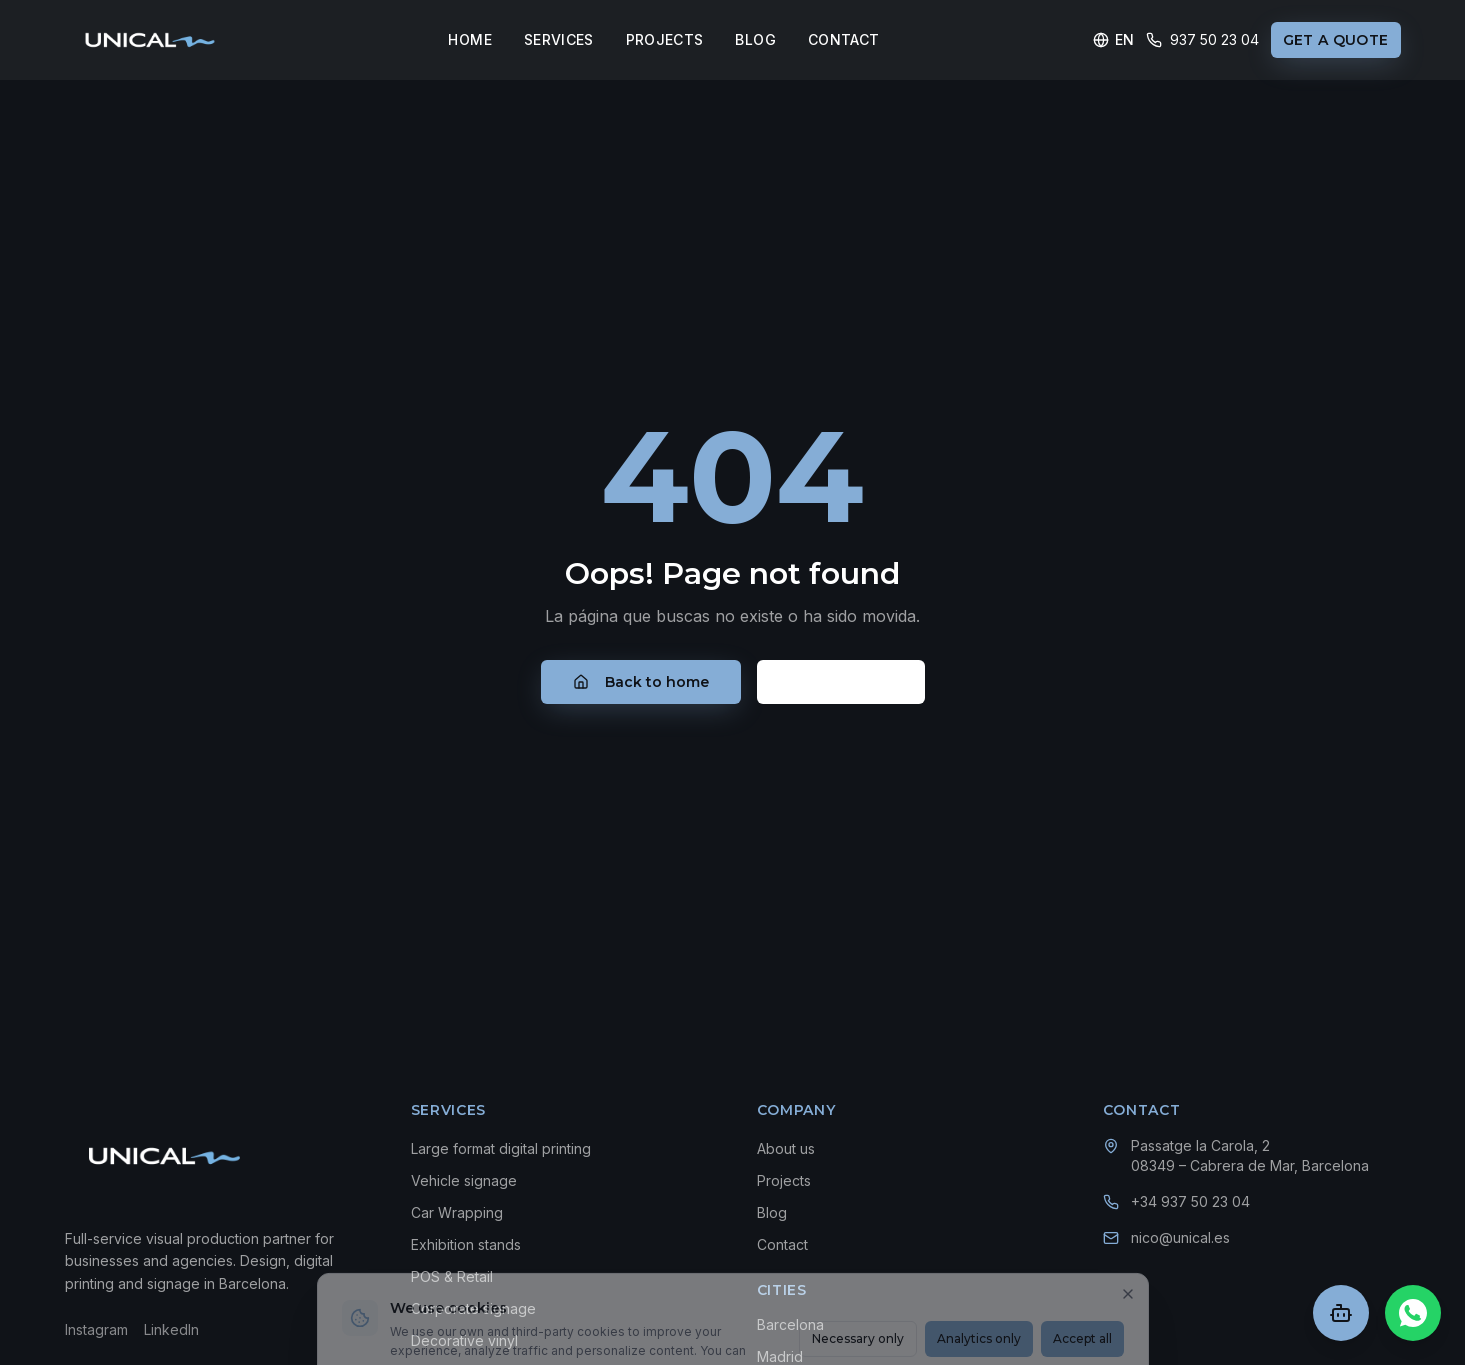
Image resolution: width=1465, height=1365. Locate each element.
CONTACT (843, 39)
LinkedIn (171, 1329)
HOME (469, 39)
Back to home (641, 682)
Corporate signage (473, 1308)
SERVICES (559, 39)
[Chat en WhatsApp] (1413, 1313)
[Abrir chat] (1341, 1313)
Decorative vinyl (464, 1340)
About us (786, 1148)
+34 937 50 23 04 (1190, 1201)
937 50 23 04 (1202, 39)
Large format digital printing (501, 1148)
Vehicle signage (464, 1180)
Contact (782, 1244)
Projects (784, 1180)
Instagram (96, 1329)
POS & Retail (452, 1276)
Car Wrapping (457, 1212)
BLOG (755, 39)
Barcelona (790, 1324)
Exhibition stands (466, 1244)
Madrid (780, 1356)
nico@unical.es (1180, 1237)
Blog (772, 1212)
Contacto (841, 682)
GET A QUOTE (1336, 40)
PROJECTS (665, 39)
